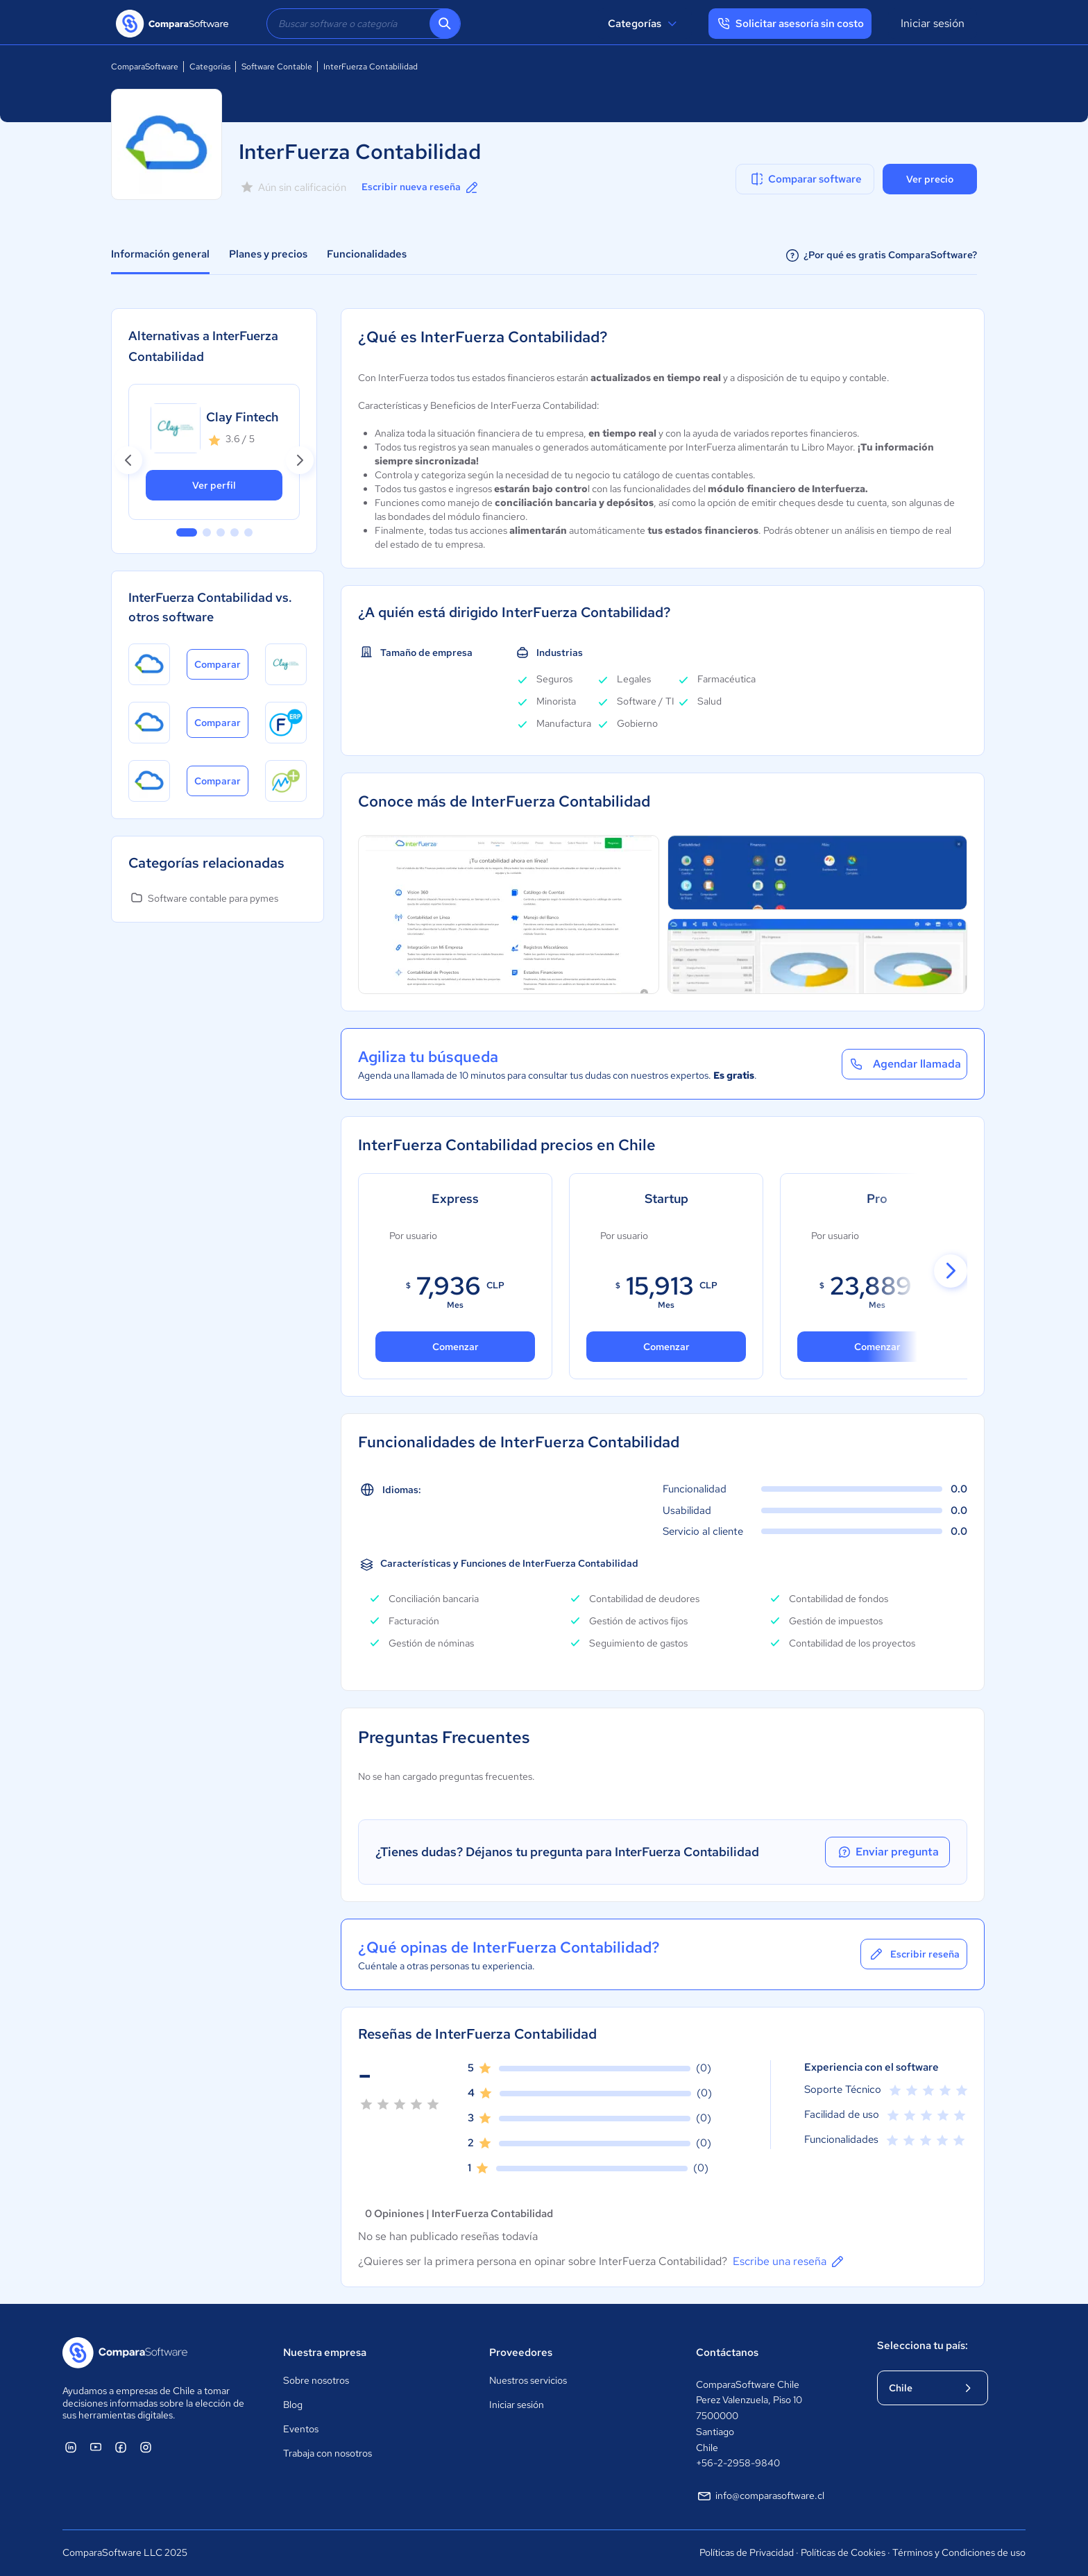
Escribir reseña (914, 1954)
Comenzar (666, 1346)
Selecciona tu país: (922, 2345)
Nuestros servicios (528, 2380)
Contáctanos (727, 2352)
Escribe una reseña (789, 2261)
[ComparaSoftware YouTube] (95, 2447)
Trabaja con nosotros (327, 2453)
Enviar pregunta (887, 1852)
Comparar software (805, 179)
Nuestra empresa (324, 2352)
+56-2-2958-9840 (738, 2463)
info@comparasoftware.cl (760, 2496)
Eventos (300, 2429)
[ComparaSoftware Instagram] (145, 2447)
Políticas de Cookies (843, 2552)
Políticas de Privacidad (746, 2552)
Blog (293, 2404)
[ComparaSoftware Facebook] (120, 2447)
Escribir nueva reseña (421, 187)
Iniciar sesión (932, 23)
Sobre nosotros (316, 2380)
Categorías (644, 23)
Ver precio (929, 179)
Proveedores (520, 2352)
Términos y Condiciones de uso (959, 2552)
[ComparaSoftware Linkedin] (70, 2447)
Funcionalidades (367, 254)
